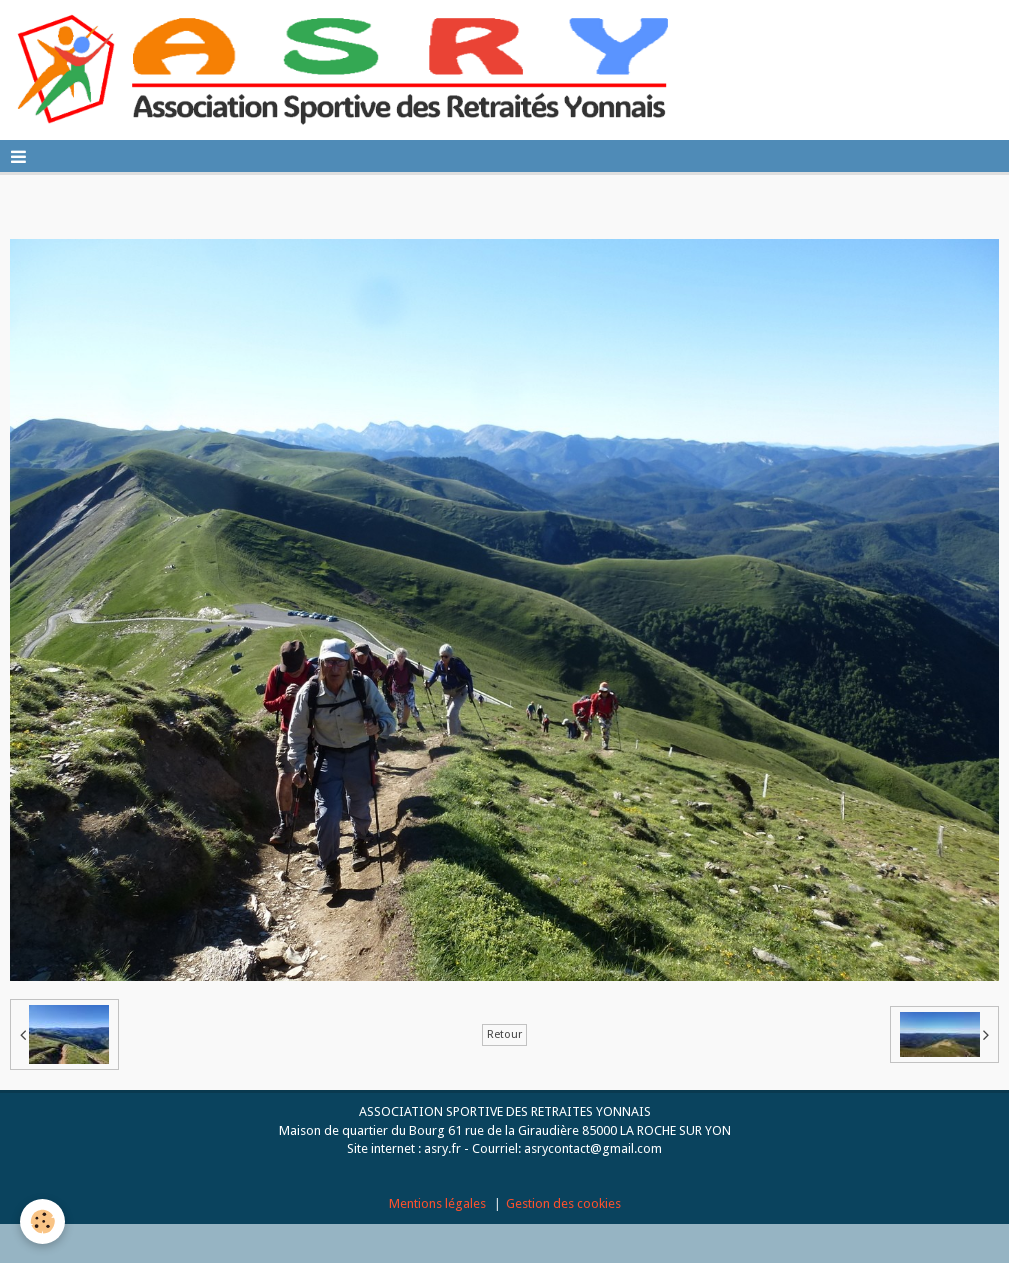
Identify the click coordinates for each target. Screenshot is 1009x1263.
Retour (504, 1034)
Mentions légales (437, 1203)
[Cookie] (42, 1221)
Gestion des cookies (563, 1203)
